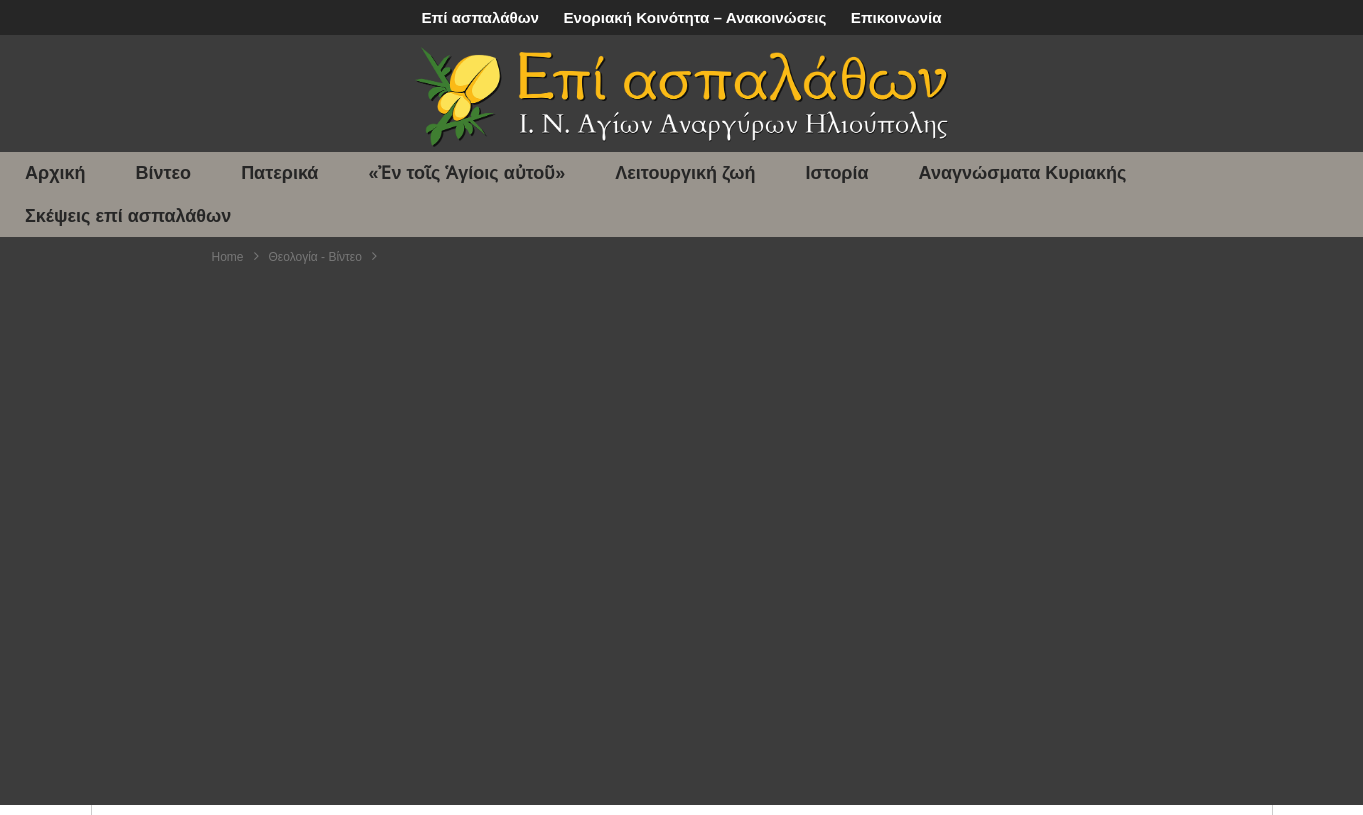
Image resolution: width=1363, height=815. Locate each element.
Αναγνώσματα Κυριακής (1023, 173)
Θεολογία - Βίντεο (315, 257)
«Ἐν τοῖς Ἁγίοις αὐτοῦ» (466, 173)
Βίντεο (164, 173)
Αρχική (55, 173)
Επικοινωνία (896, 17)
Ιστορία (837, 173)
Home (228, 257)
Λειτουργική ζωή (685, 173)
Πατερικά (279, 173)
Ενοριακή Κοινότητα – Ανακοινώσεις (694, 17)
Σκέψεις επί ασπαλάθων (128, 216)
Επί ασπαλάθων (480, 17)
